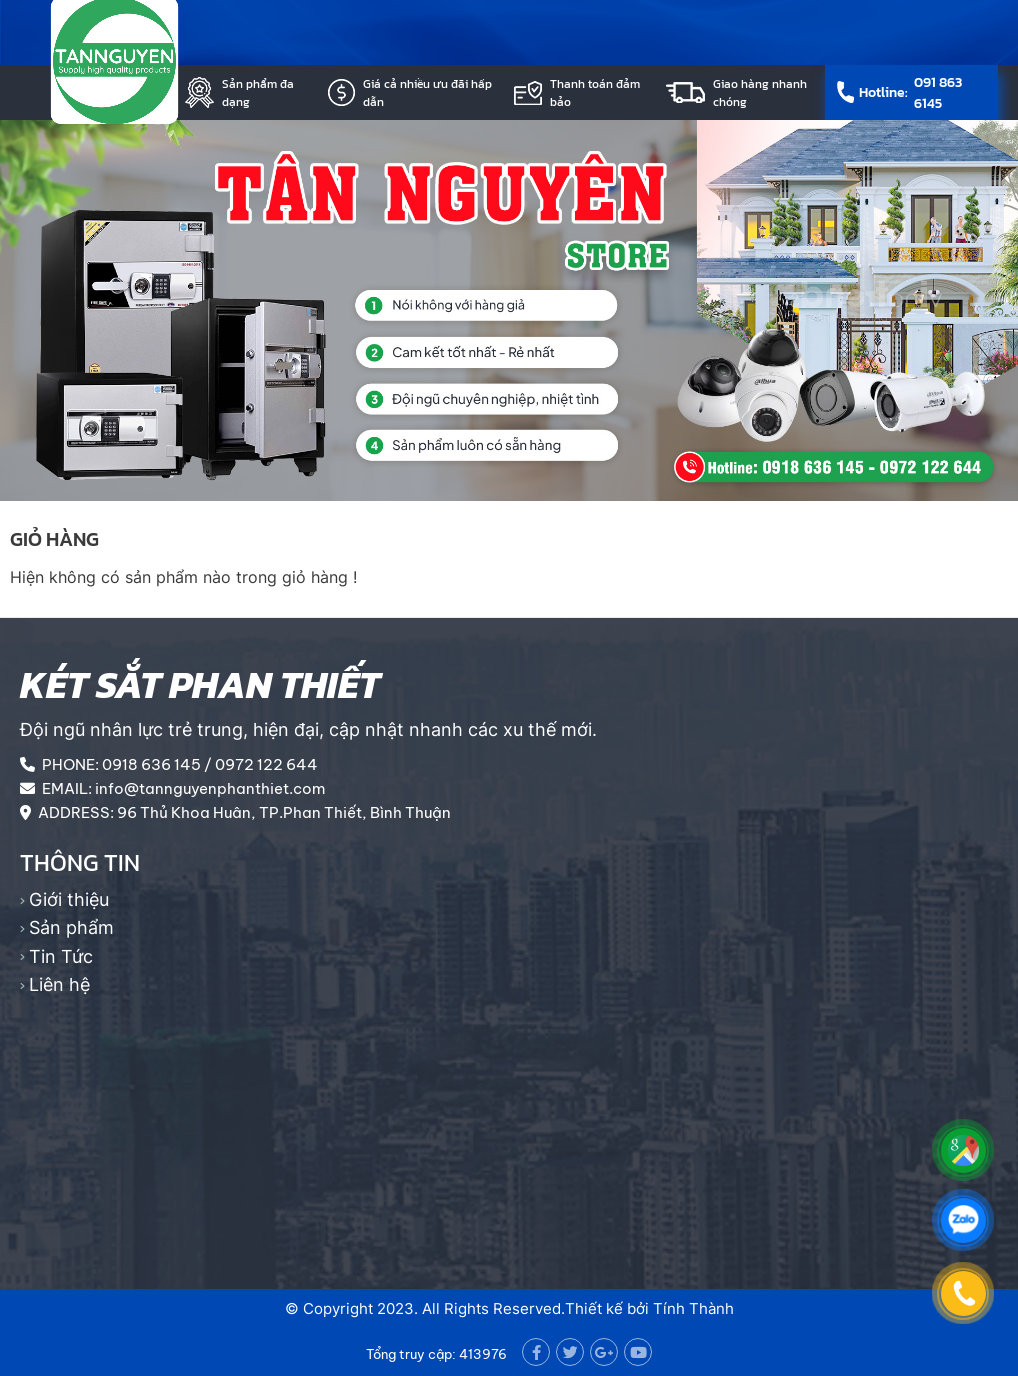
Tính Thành (693, 1308)
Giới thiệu (69, 899)
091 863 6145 (938, 93)
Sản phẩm (71, 927)
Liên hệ (59, 984)
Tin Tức (61, 956)
